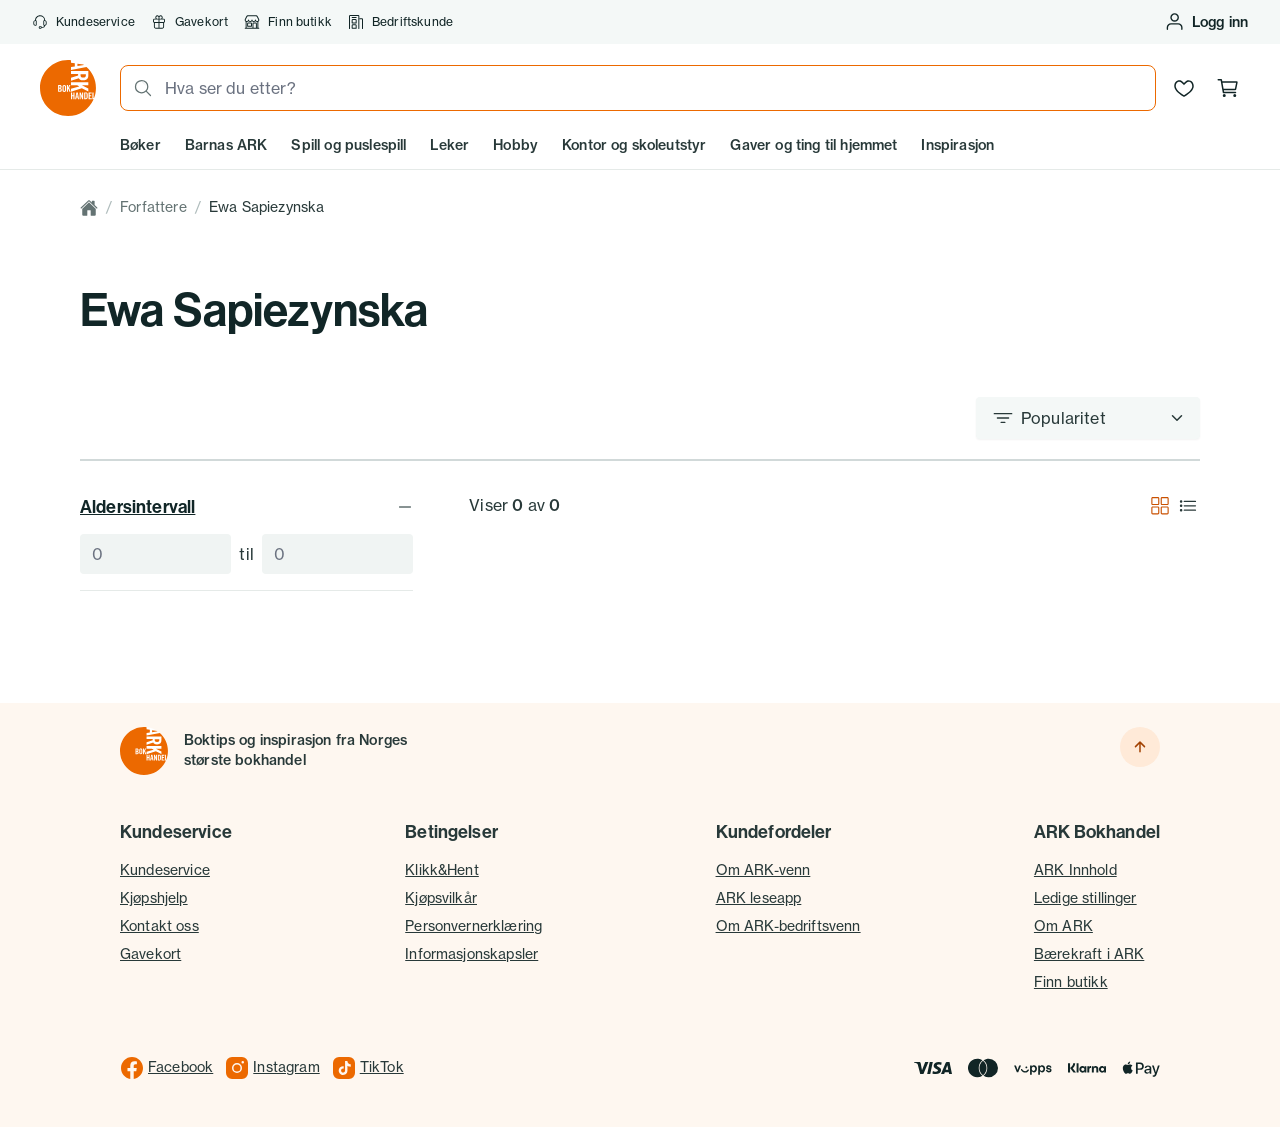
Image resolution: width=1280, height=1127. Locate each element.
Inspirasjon (957, 145)
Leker (449, 145)
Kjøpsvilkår (441, 898)
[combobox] (654, 88)
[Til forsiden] (144, 751)
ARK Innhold (1075, 870)
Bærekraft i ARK (1089, 954)
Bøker (140, 145)
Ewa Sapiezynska (266, 207)
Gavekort (189, 22)
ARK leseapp (759, 898)
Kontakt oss (159, 926)
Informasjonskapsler (471, 954)
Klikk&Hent (442, 870)
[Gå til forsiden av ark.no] (68, 88)
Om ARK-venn (763, 870)
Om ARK (1063, 926)
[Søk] (137, 88)
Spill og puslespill (348, 145)
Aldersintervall (246, 506)
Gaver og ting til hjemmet (813, 145)
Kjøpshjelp (154, 898)
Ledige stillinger (1085, 898)
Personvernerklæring (473, 926)
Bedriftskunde (400, 22)
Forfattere (153, 207)
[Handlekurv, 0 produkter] (1228, 88)
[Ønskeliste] (1184, 88)
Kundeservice (83, 22)
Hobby (515, 145)
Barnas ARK (226, 145)
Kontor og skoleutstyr (634, 145)
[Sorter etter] (1088, 418)
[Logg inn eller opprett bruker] (1206, 22)
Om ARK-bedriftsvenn (788, 926)
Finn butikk (288, 22)
